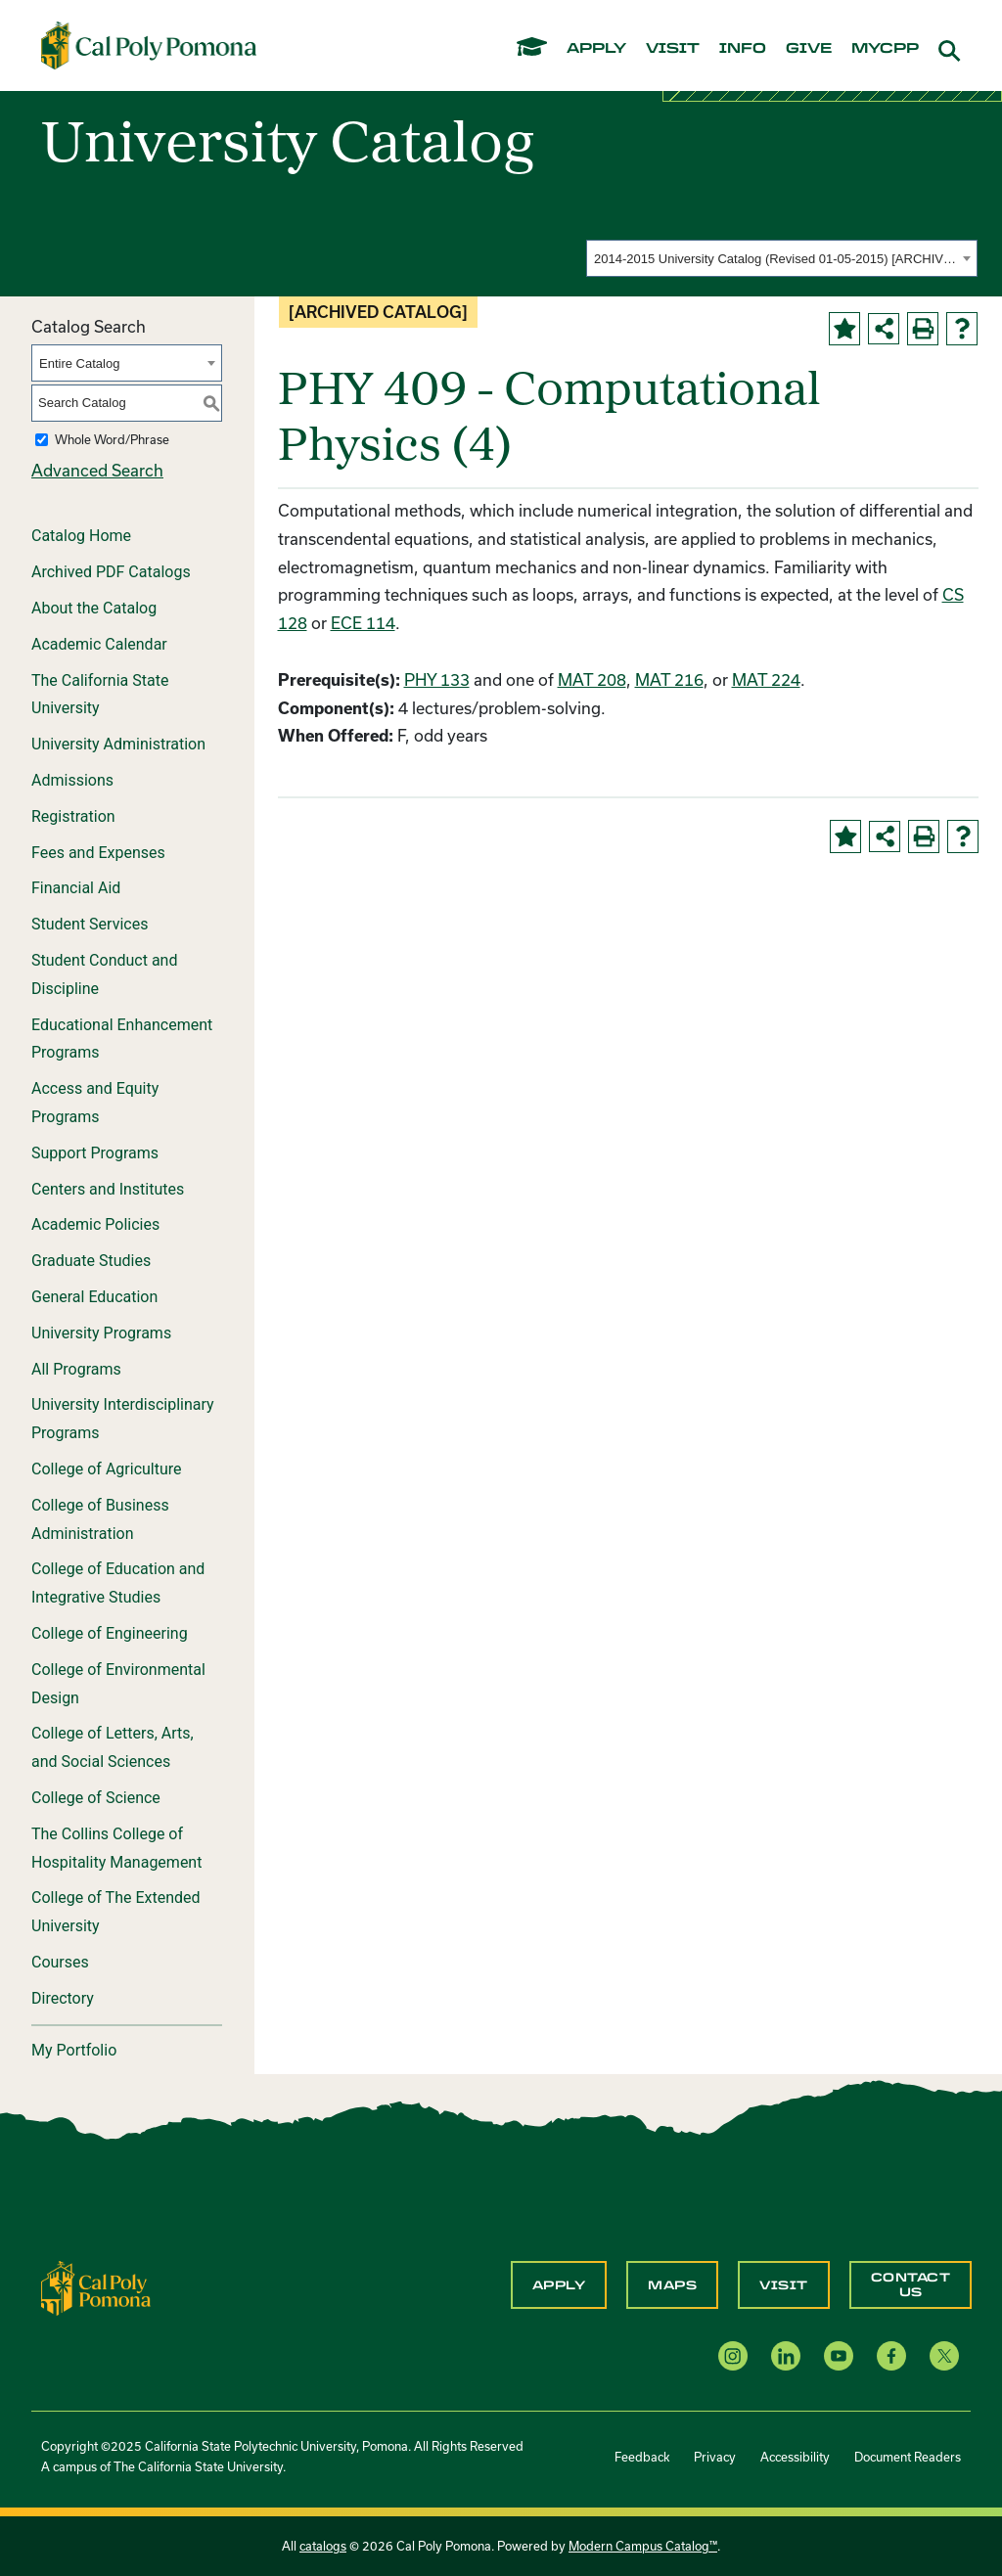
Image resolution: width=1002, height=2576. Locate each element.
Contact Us (911, 2284)
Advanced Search (97, 470)
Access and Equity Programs (95, 1102)
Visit (783, 2285)
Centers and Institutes (107, 1189)
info (742, 49)
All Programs (76, 1369)
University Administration (118, 744)
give (809, 49)
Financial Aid (75, 888)
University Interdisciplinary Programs (122, 1418)
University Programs (101, 1333)
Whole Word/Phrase (112, 439)
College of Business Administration (100, 1519)
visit (673, 49)
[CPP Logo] (96, 2286)
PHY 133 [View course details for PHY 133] (437, 679)
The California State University (99, 694)
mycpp (885, 49)
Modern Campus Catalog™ (643, 2546)
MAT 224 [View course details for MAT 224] (766, 679)
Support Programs (95, 1153)
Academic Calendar (99, 644)
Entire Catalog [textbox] (79, 363)
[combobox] (782, 258)
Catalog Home (81, 535)
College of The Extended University (116, 1911)
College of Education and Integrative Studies (118, 1582)
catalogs (322, 2546)
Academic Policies (95, 1224)
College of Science (95, 1797)
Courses (60, 1962)
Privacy (715, 2456)
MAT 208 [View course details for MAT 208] (592, 679)
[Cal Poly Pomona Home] (148, 45)
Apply (559, 2285)
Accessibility (795, 2456)
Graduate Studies (91, 1260)
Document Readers (907, 2456)
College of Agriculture (106, 1469)
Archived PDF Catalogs (111, 572)
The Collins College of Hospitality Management (116, 1848)
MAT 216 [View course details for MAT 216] (669, 679)
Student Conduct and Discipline (104, 974)
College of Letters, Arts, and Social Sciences (112, 1747)
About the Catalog (94, 608)
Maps (672, 2285)
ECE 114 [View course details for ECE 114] (363, 622)
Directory (62, 1998)
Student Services (89, 924)
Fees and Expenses (98, 852)
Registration (73, 816)
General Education (94, 1297)
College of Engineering (109, 1633)
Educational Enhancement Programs (121, 1039)
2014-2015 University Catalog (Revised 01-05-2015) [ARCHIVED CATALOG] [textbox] (775, 258)
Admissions (72, 780)
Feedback (642, 2456)
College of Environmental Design (118, 1683)
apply (596, 49)
